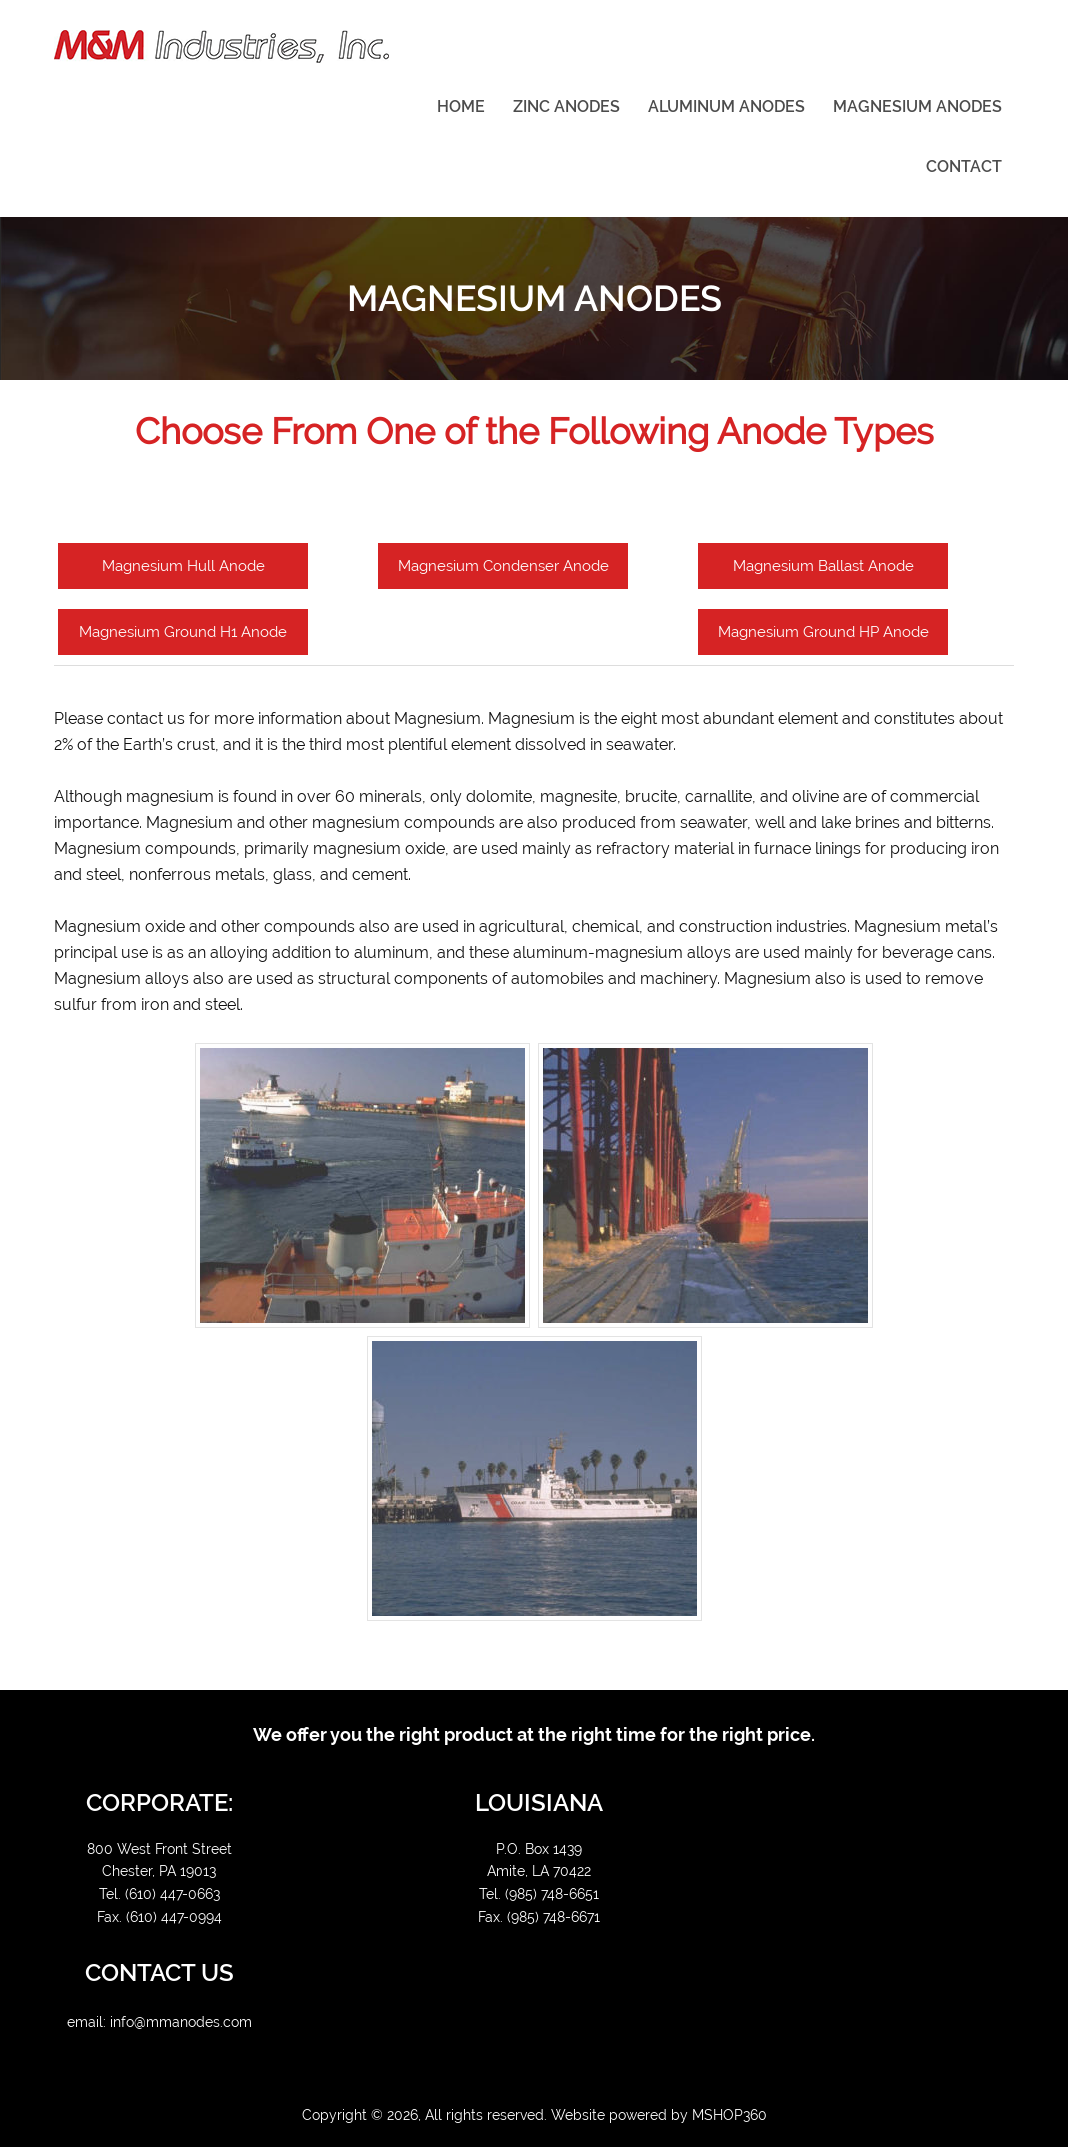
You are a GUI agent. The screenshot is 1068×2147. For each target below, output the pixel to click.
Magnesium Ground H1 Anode (183, 632)
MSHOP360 (729, 2115)
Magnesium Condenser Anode (503, 566)
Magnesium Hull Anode (183, 566)
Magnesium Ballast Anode (823, 566)
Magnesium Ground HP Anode (823, 632)
